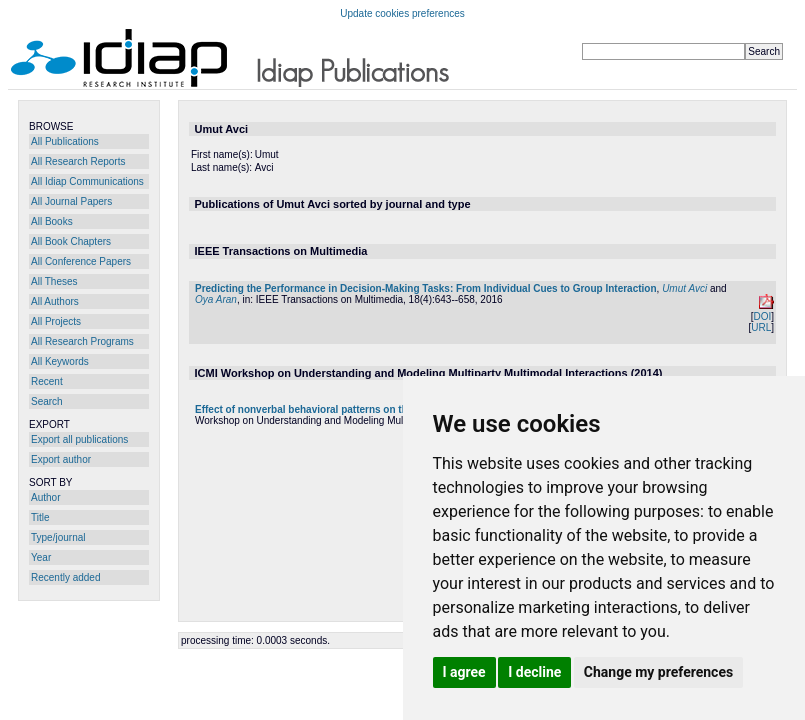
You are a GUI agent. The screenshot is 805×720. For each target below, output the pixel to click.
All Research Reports (78, 161)
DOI (762, 316)
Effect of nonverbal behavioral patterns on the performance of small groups (374, 409)
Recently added (66, 577)
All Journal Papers (71, 201)
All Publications (65, 141)
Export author (61, 459)
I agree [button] (464, 672)
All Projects (56, 321)
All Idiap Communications (87, 181)
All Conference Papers (81, 261)
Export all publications (79, 439)
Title (40, 517)
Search (47, 401)
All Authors (55, 301)
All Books (52, 221)
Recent (47, 381)
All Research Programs (82, 341)
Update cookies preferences (402, 13)
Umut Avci (684, 288)
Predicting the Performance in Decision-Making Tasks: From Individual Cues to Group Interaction (426, 288)
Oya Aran (216, 299)
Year (41, 557)
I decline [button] (534, 672)
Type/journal (58, 537)
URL (761, 327)
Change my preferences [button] (658, 672)
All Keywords (60, 361)
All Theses (54, 281)
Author (45, 497)
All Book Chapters (71, 241)
